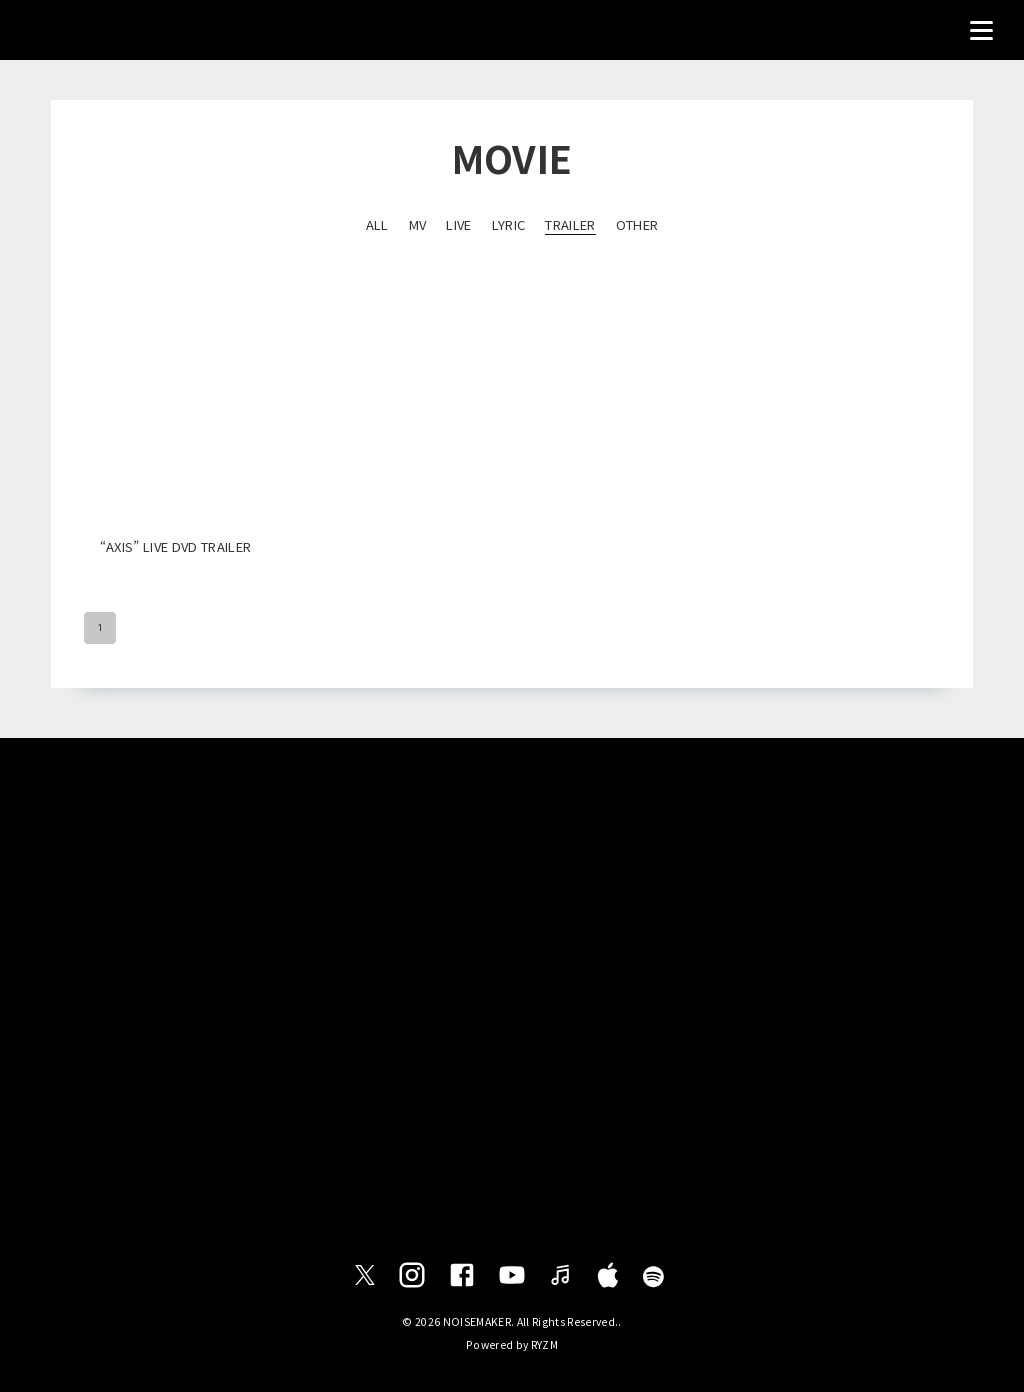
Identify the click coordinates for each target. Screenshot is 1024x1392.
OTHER (637, 224)
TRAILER (570, 224)
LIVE (458, 224)
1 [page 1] (100, 628)
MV (418, 224)
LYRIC (509, 224)
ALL (377, 224)
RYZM (544, 1344)
